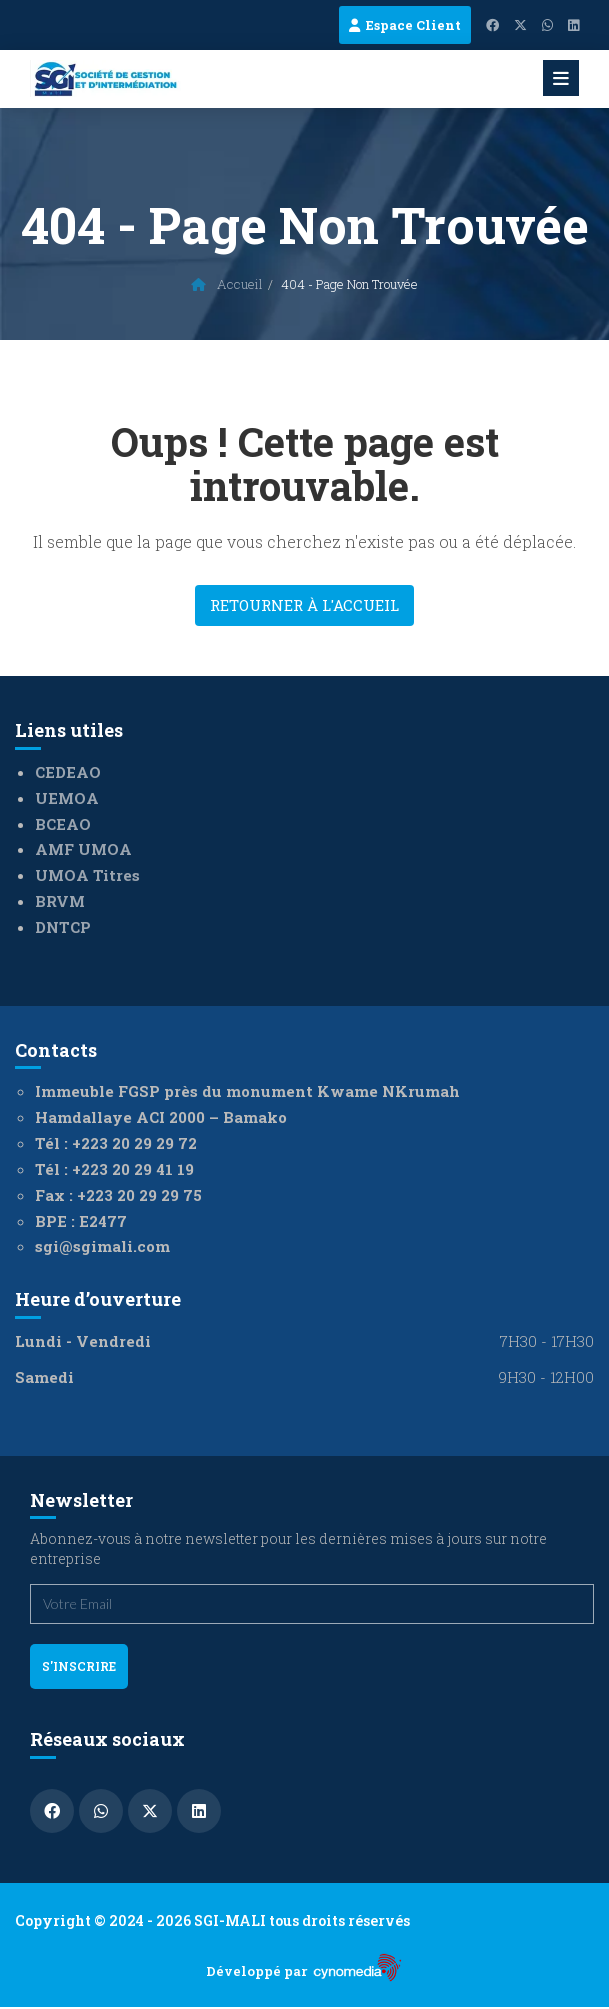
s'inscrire (79, 1666)
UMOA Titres (87, 875)
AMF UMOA (83, 849)
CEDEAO (68, 772)
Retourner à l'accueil (304, 605)
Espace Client (405, 25)
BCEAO (63, 824)
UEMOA (67, 798)
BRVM (60, 901)
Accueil (227, 284)
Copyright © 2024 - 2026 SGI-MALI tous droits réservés (212, 1920)
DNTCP (63, 927)
